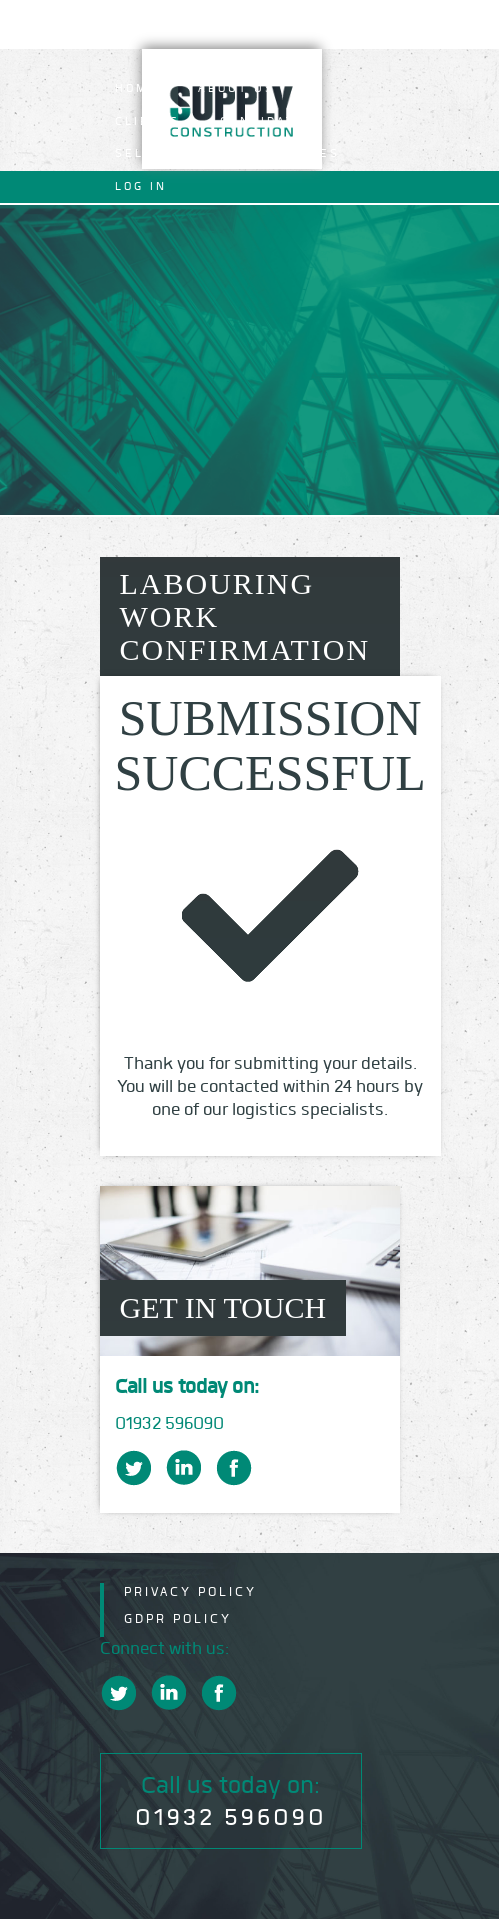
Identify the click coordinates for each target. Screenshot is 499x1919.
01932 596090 (169, 1423)
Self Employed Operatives (227, 153)
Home (136, 88)
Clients (147, 121)
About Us (236, 88)
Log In (141, 186)
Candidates (267, 121)
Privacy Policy (190, 1591)
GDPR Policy (178, 1618)
